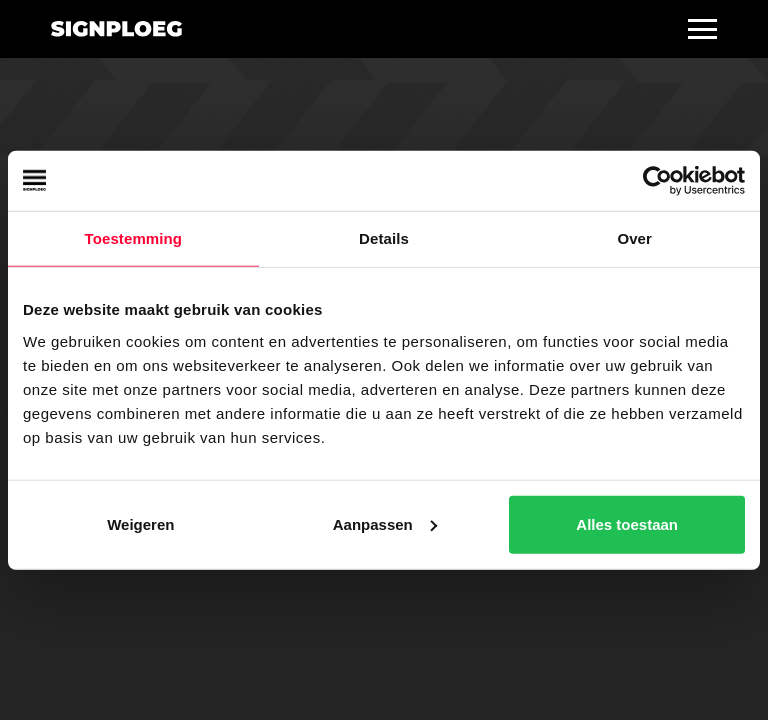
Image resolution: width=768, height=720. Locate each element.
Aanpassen (385, 523)
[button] (702, 29)
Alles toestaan (627, 523)
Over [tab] (634, 238)
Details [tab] (384, 238)
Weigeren (140, 523)
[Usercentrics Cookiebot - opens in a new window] (657, 181)
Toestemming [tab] (134, 238)
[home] (116, 29)
